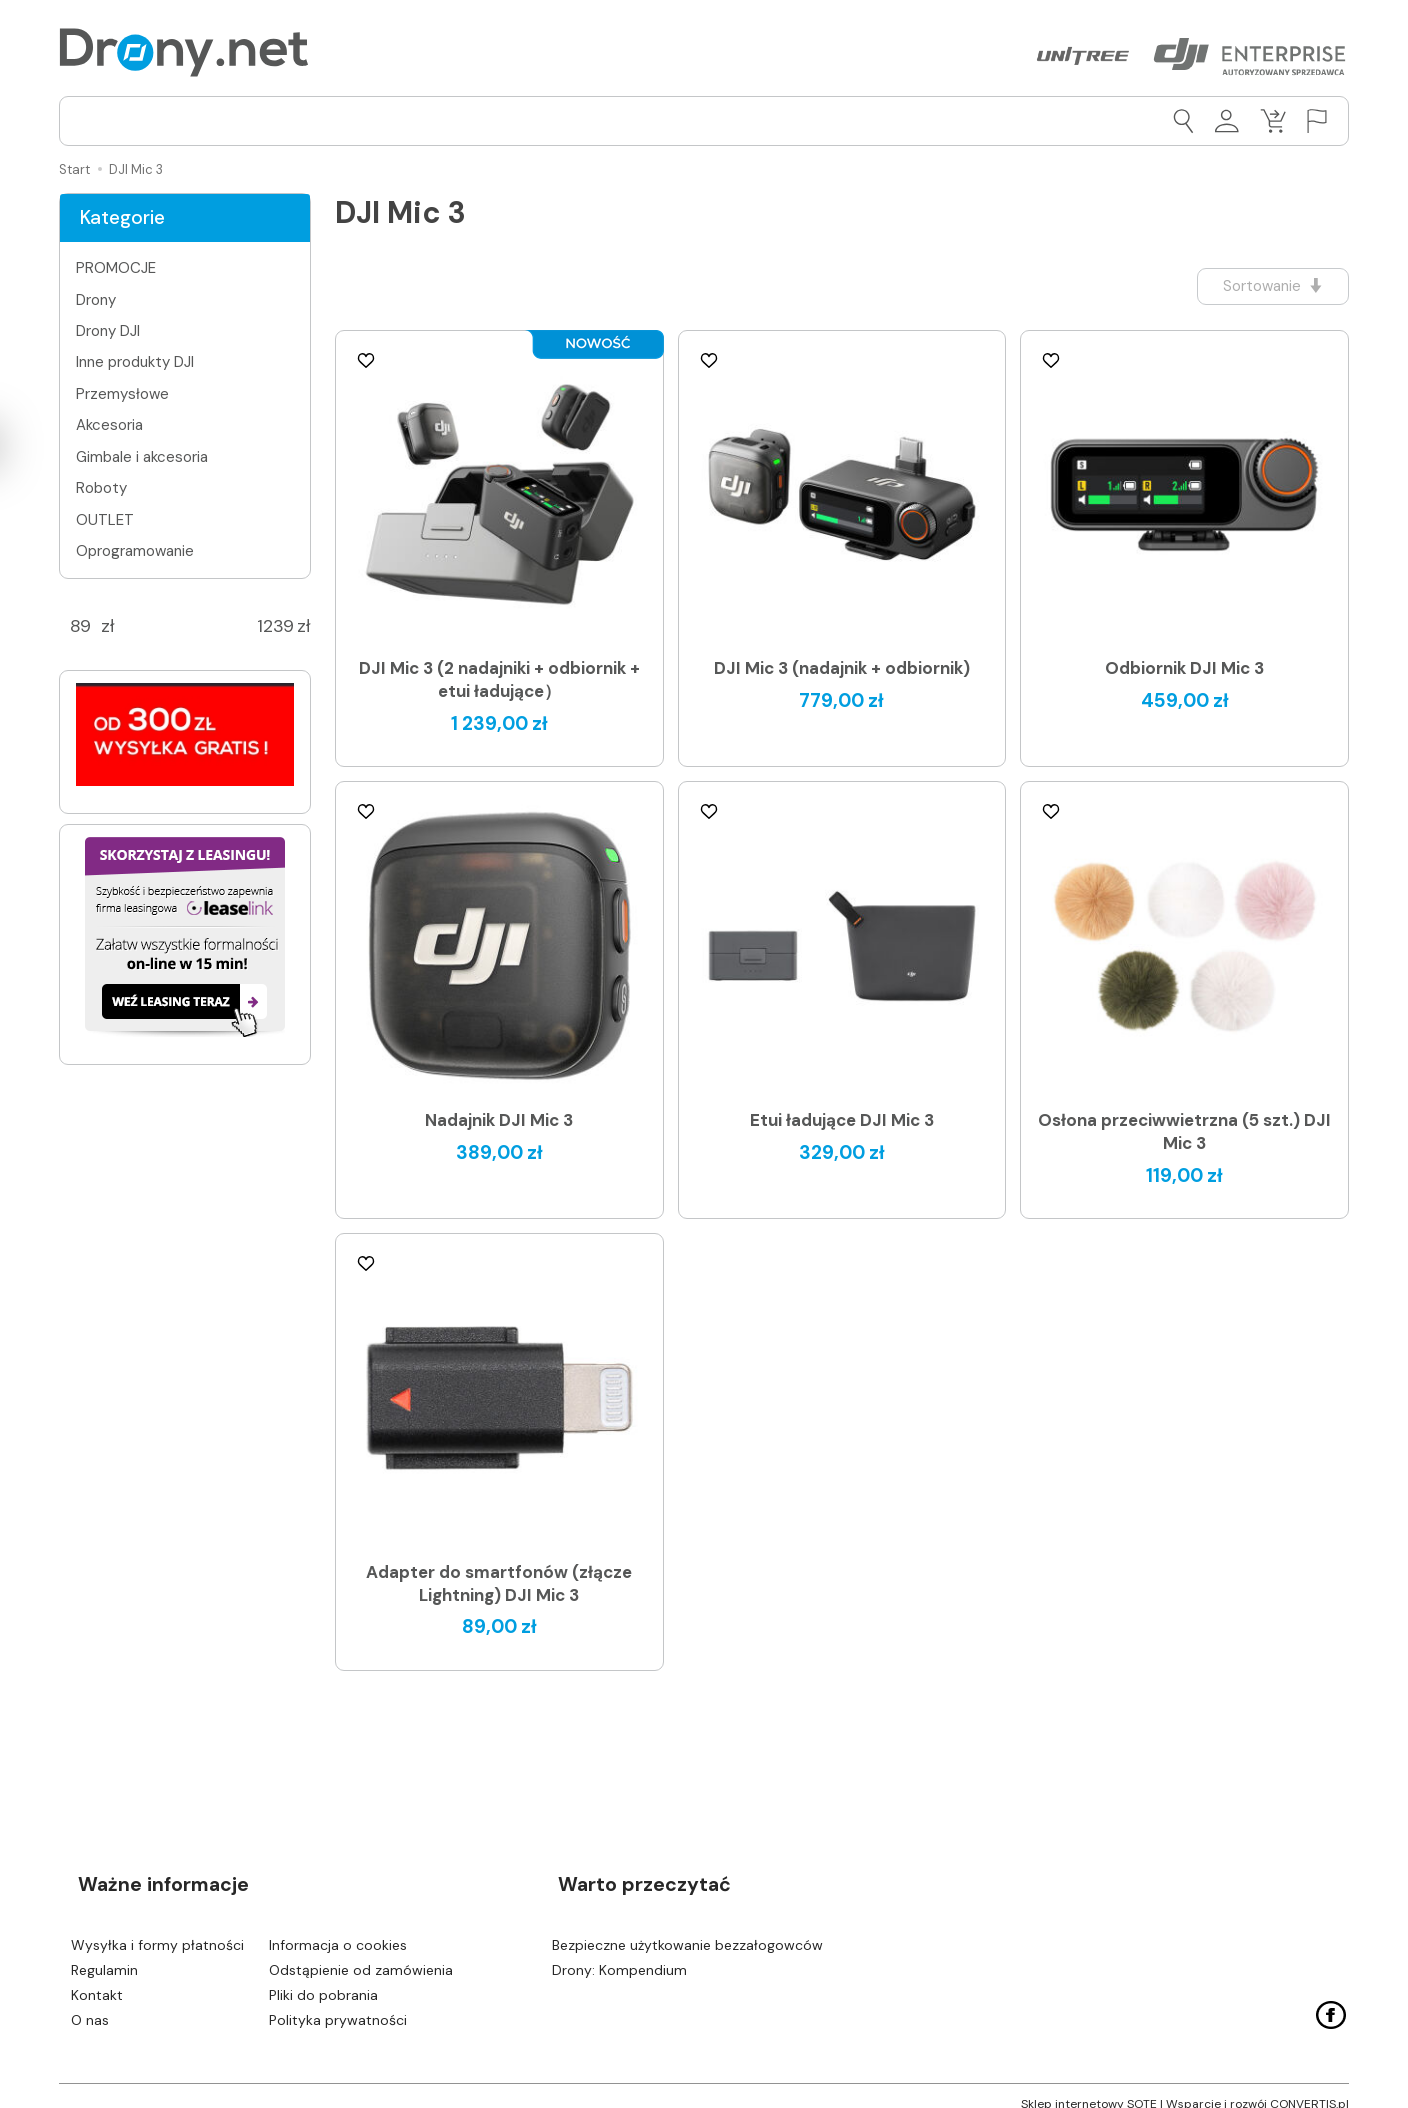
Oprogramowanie (135, 551)
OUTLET (105, 520)
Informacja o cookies (338, 1930)
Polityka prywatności (338, 2004)
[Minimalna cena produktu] (80, 627)
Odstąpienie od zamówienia (361, 1955)
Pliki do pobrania (323, 1980)
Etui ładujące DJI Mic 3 (842, 1121)
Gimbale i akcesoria (142, 457)
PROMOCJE (116, 268)
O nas (90, 2004)
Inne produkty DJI (135, 362)
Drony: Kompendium (619, 1955)
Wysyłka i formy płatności (157, 1930)
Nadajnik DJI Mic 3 (499, 1121)
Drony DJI (108, 331)
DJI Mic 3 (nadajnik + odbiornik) (842, 669)
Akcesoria (109, 425)
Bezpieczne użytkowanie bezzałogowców (687, 1930)
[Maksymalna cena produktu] (276, 627)
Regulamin (104, 1955)
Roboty (101, 488)
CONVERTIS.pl (1309, 2088)
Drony (96, 300)
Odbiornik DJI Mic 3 (1184, 669)
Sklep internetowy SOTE (1089, 2088)
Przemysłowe (122, 394)
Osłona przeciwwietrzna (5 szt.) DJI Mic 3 (1184, 1132)
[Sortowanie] (1264, 286)
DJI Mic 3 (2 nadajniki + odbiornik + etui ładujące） (499, 680)
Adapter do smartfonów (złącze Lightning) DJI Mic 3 (499, 1583)
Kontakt (97, 1980)
